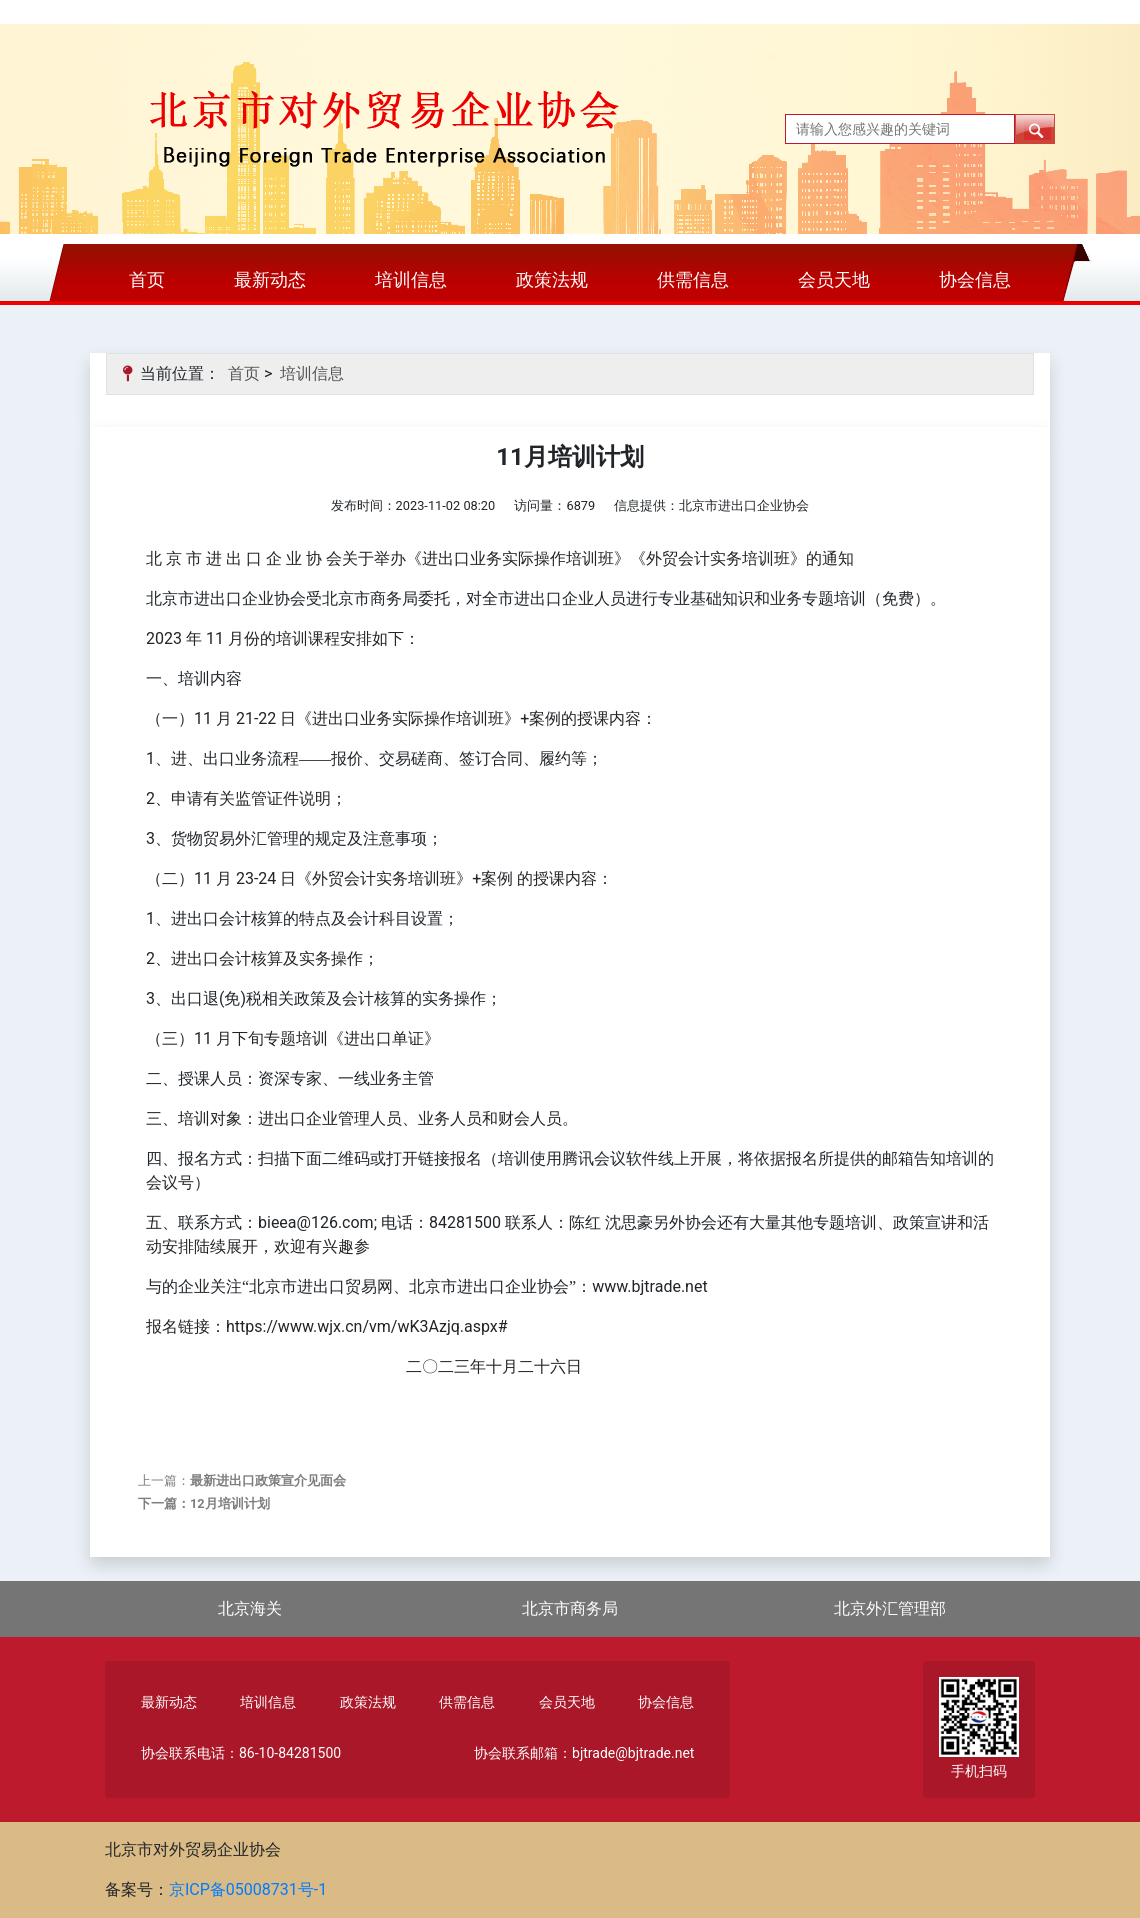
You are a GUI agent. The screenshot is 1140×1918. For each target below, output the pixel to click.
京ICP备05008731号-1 (248, 1889)
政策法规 (552, 279)
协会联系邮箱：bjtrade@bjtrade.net (584, 1753)
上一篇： (242, 1480)
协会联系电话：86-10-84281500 (241, 1753)
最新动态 (270, 279)
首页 (147, 279)
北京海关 (250, 1608)
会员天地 (834, 279)
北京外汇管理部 (890, 1608)
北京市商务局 (570, 1608)
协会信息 (975, 279)
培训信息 (411, 279)
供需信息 (693, 279)
